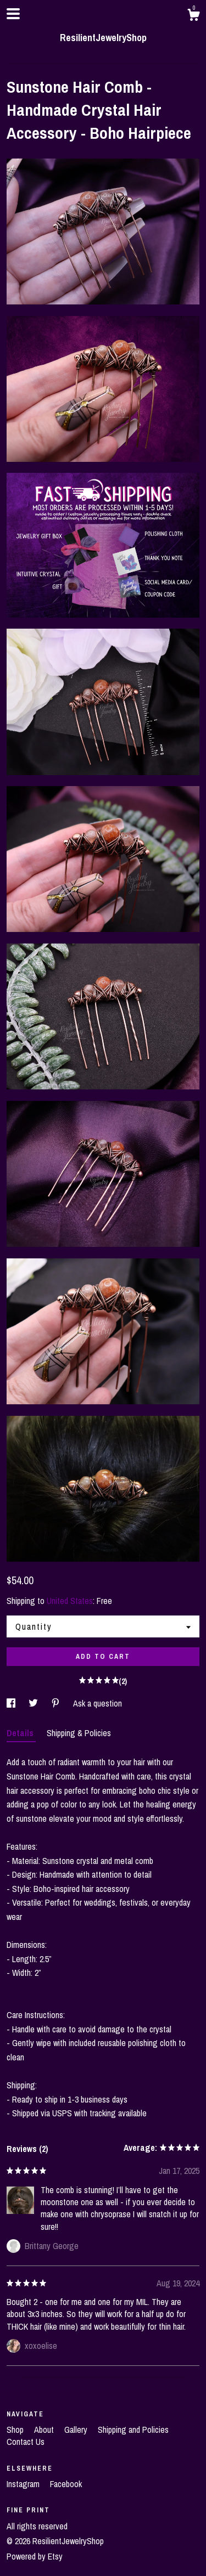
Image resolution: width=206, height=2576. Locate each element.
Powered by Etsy (35, 2556)
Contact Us (25, 2442)
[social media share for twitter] (34, 1703)
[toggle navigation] (13, 13)
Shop (16, 2430)
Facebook (66, 2484)
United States (70, 1601)
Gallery (77, 2430)
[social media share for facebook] (12, 1703)
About (45, 2430)
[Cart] (193, 16)
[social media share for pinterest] (56, 1703)
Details (21, 1733)
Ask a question (97, 1703)
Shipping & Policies (79, 1733)
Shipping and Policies (133, 2430)
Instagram (24, 2484)
